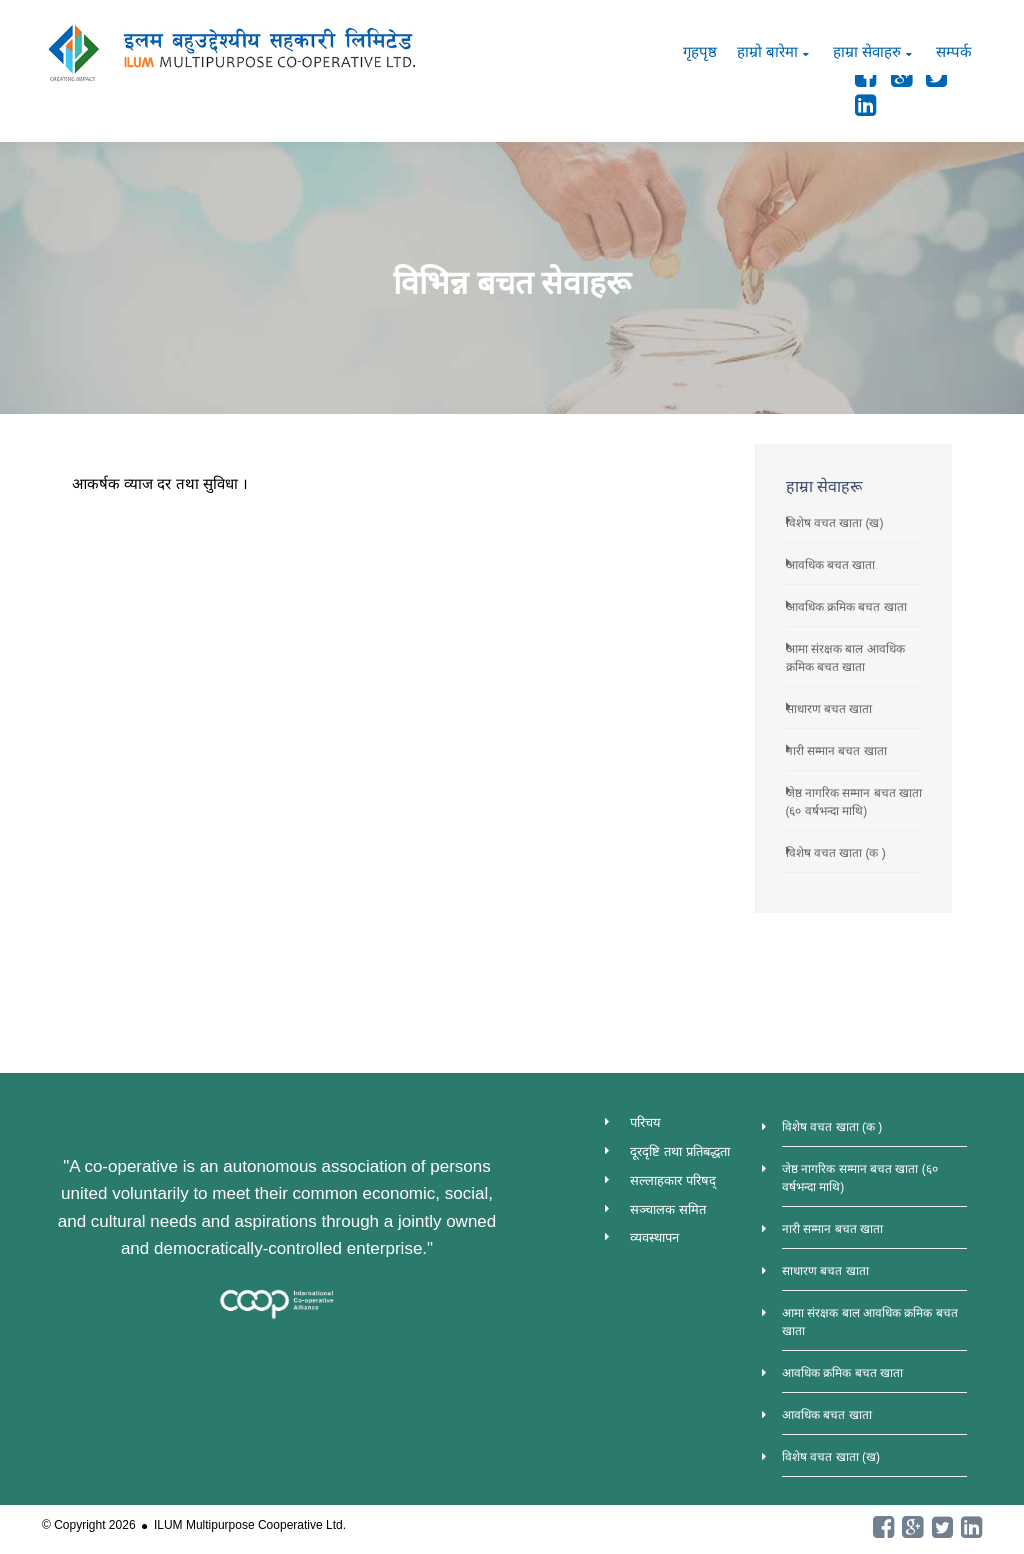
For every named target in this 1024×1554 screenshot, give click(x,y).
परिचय (645, 1122)
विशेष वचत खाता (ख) (835, 523)
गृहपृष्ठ (700, 51)
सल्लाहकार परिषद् (673, 1180)
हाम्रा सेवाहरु (867, 51)
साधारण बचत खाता (829, 709)
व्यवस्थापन (654, 1237)
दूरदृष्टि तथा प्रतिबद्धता (679, 1151)
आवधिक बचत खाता (831, 565)
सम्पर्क (954, 51)
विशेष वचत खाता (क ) (836, 853)
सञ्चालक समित (668, 1209)
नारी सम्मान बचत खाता (836, 751)
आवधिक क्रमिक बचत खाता (846, 607)
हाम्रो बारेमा (767, 51)
